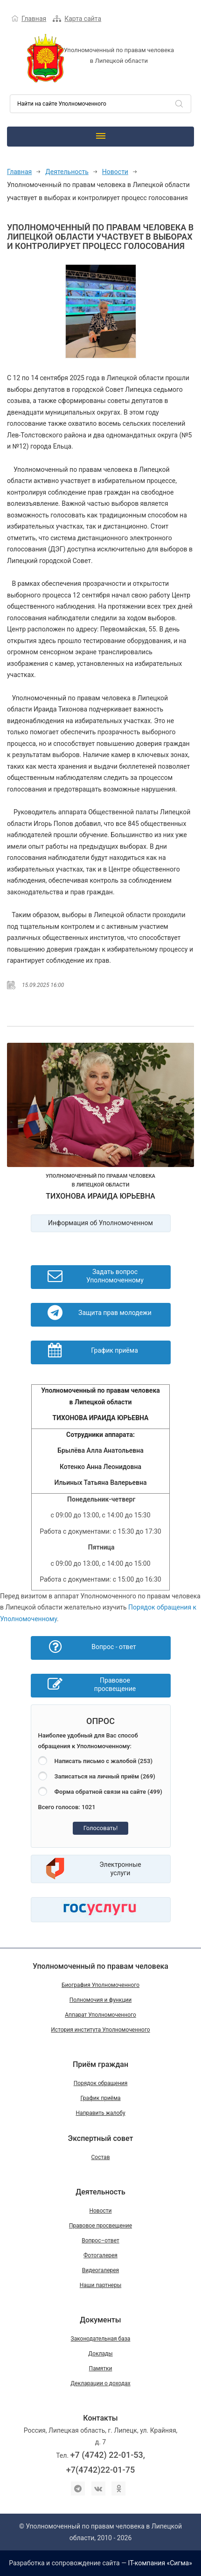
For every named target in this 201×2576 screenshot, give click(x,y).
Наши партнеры (101, 2285)
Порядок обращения (101, 2083)
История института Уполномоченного (100, 2029)
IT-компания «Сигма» (160, 2563)
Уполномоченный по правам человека (100, 1966)
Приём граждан (100, 2064)
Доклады (100, 2353)
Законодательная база (101, 2338)
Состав (100, 2157)
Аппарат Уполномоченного (100, 2015)
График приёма (100, 2098)
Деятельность (67, 171)
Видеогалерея (100, 2270)
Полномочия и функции (100, 2000)
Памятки (100, 2368)
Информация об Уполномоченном (100, 1223)
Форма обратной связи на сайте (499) (108, 1791)
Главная (33, 18)
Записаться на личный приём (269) (105, 1776)
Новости (115, 171)
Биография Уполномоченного (100, 1985)
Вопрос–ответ (100, 2240)
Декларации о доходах (100, 2383)
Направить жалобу (100, 2113)
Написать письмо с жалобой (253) (103, 1761)
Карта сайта (82, 18)
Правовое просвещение (100, 2225)
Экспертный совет (100, 2138)
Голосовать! (100, 1828)
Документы (100, 2319)
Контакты (100, 2418)
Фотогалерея (100, 2255)
